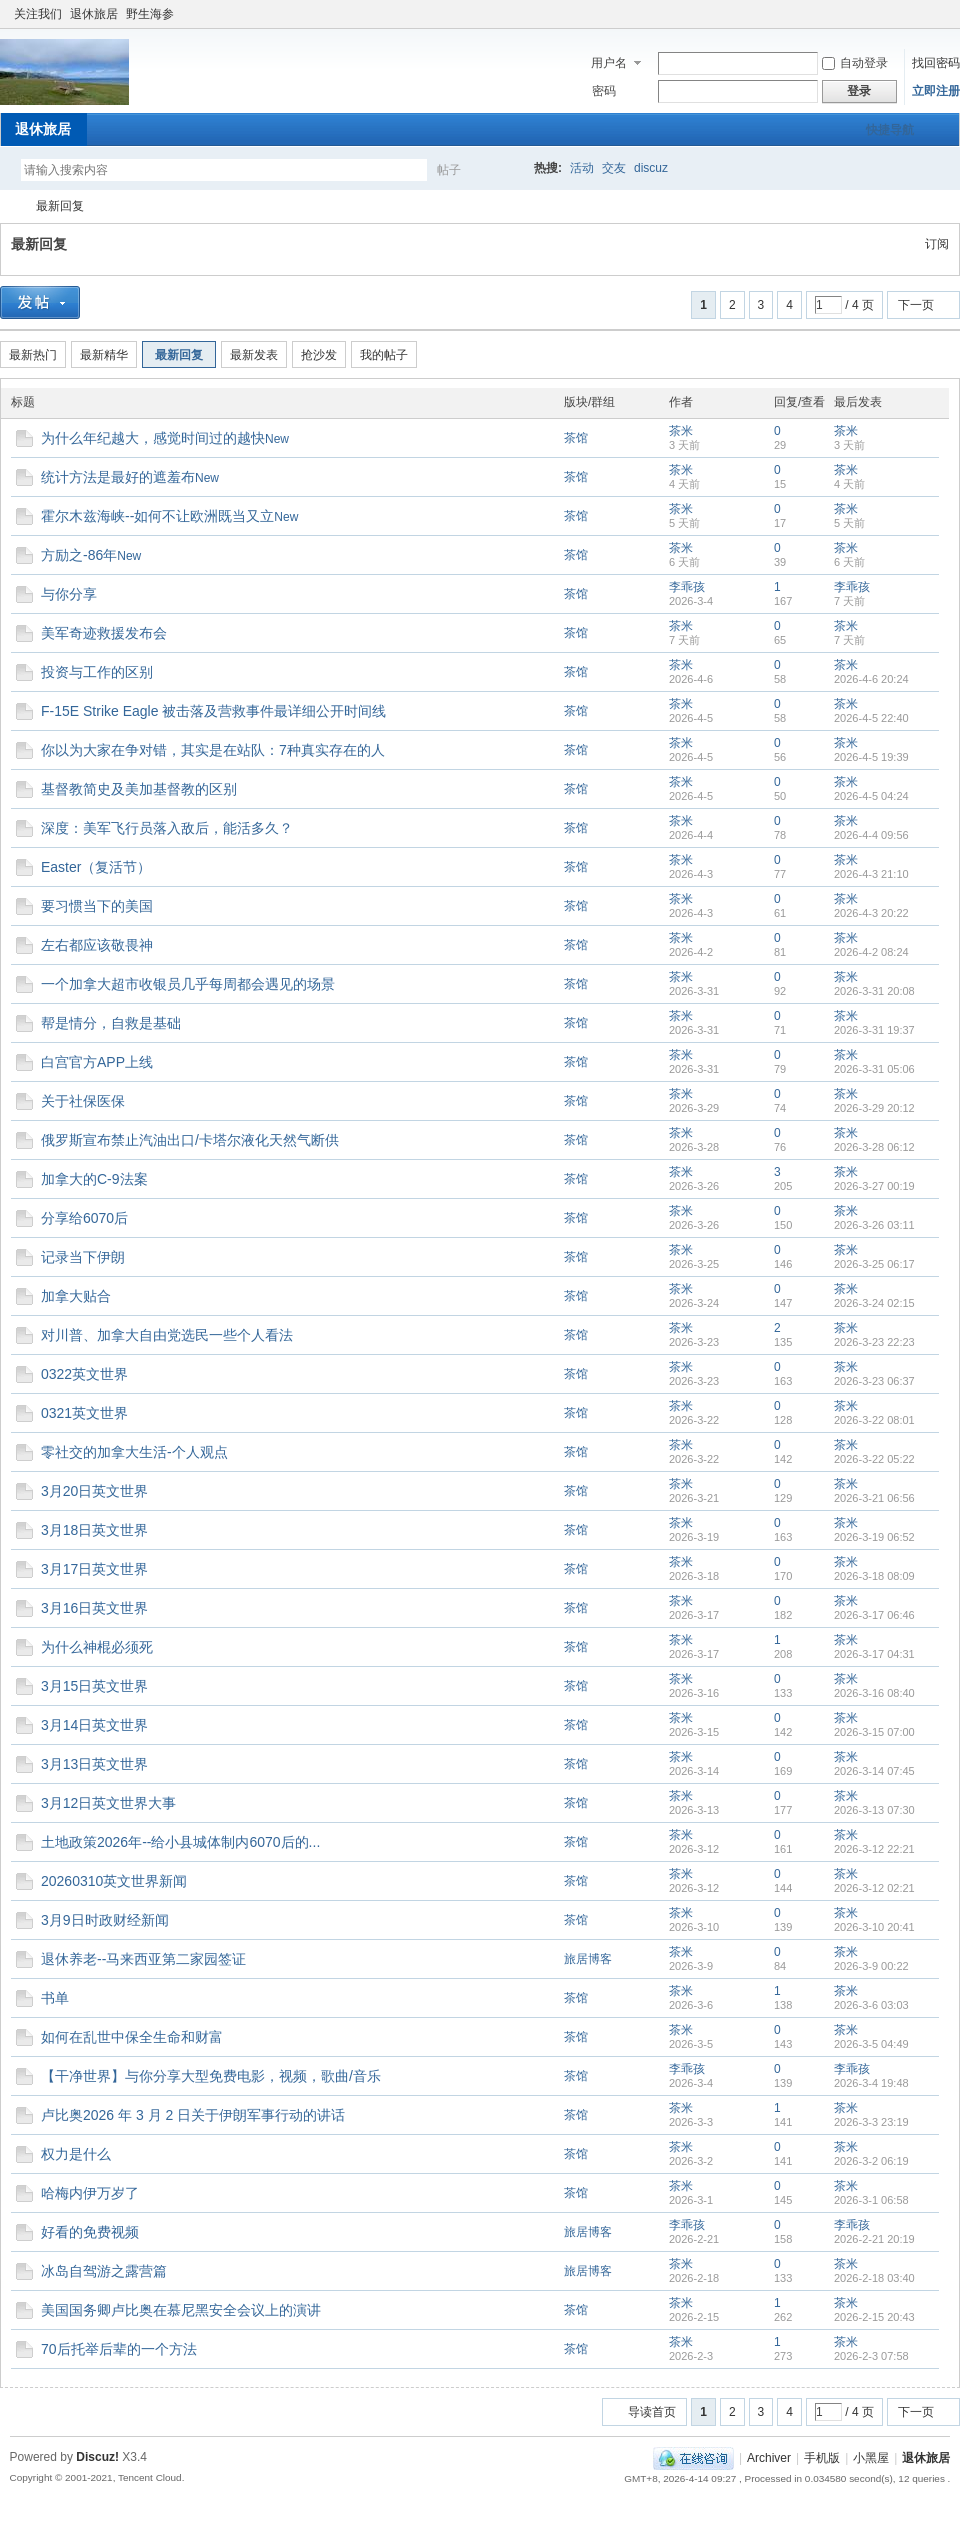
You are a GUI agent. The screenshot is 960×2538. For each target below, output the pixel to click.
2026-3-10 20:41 (874, 1927)
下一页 (916, 305)
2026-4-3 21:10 (871, 874)
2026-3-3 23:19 (871, 2122)
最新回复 (60, 206)
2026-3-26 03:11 (874, 1225)
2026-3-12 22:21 (874, 1849)
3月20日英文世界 (94, 1491)
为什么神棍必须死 (97, 1647)
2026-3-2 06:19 (871, 2161)
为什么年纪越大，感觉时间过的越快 (153, 438)
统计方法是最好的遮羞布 (118, 477)
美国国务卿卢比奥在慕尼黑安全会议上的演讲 (181, 2310)
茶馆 (576, 438)
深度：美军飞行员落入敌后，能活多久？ (167, 828)
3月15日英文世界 (94, 1686)
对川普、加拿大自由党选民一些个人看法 (167, 1335)
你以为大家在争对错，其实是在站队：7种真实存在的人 (213, 750)
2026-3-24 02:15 (874, 1303)
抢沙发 (319, 355)
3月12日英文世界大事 (108, 1803)
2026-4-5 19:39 (871, 757)
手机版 (822, 2458)
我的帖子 (384, 355)
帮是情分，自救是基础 (111, 1023)
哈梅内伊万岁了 (90, 2193)
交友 (614, 168)
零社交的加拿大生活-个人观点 (134, 1452)
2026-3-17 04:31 (874, 1654)
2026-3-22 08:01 (874, 1420)
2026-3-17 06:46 (874, 1615)
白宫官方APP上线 (97, 1062)
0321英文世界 (84, 1413)
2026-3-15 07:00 (874, 1732)
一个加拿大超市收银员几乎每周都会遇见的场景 (188, 984)
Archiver (769, 2458)
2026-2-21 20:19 (874, 2239)
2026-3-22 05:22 (874, 1459)
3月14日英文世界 (94, 1725)
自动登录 (855, 63)
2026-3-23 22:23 (874, 1342)
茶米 (681, 431)
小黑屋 (871, 2458)
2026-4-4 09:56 (871, 835)
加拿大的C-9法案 (94, 1179)
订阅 (937, 244)
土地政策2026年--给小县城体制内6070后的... (180, 1842)
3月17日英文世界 (94, 1569)
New (277, 439)
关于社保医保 (83, 1101)
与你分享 (69, 594)
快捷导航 (890, 130)
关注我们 (38, 14)
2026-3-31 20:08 (874, 991)
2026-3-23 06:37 (874, 1381)
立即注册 (936, 91)
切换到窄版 (938, 14)
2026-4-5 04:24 (871, 796)
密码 (604, 91)
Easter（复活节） (96, 867)
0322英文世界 (84, 1374)
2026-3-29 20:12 (874, 1108)
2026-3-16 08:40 (874, 1693)
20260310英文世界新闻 (114, 1881)
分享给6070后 (84, 1218)
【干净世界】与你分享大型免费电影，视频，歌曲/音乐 (211, 2076)
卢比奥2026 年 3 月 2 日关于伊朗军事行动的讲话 (193, 2115)
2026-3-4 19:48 (871, 2083)
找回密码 (936, 63)
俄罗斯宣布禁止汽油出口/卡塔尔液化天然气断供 (190, 1140)
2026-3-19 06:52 (874, 1537)
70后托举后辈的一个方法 (119, 2349)
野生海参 (150, 14)
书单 (55, 1998)
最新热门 (33, 355)
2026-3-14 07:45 (874, 1771)
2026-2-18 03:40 (874, 2278)
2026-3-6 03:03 (871, 2005)
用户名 (609, 63)
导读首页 (652, 2412)
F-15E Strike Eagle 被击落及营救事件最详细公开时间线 (213, 711)
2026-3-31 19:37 (874, 1030)
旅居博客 (588, 1959)
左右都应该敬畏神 (97, 945)
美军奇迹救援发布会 (104, 633)
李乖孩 (687, 587)
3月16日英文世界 (94, 1608)
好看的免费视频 (90, 2232)
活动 (582, 168)
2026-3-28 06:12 (874, 1147)
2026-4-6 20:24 (871, 679)
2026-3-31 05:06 (874, 1069)
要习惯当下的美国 (97, 906)
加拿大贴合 (76, 1296)
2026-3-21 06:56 (874, 1498)
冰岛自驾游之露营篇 (104, 2271)
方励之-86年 (79, 555)
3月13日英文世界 (94, 1764)
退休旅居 (94, 14)
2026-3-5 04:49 (871, 2044)
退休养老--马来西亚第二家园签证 (143, 1959)
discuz (651, 168)
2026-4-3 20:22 (871, 913)
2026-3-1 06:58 (871, 2200)
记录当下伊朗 (83, 1257)
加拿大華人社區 (8, 206)
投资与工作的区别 (97, 672)
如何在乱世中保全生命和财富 (132, 2037)
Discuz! (97, 2457)
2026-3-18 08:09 (874, 1576)
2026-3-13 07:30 (874, 1810)
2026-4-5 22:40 (871, 718)
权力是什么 (76, 2154)
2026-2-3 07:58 (871, 2356)
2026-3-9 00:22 (871, 1966)
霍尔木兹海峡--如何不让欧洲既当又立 (157, 516)
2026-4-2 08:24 (871, 952)
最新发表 (254, 355)
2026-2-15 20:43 (874, 2317)
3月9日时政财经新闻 (105, 1920)
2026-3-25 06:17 (874, 1264)
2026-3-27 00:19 (874, 1186)
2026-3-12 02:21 (874, 1888)
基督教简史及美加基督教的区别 (139, 789)
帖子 (449, 170)
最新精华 (104, 355)
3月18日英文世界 (94, 1530)
